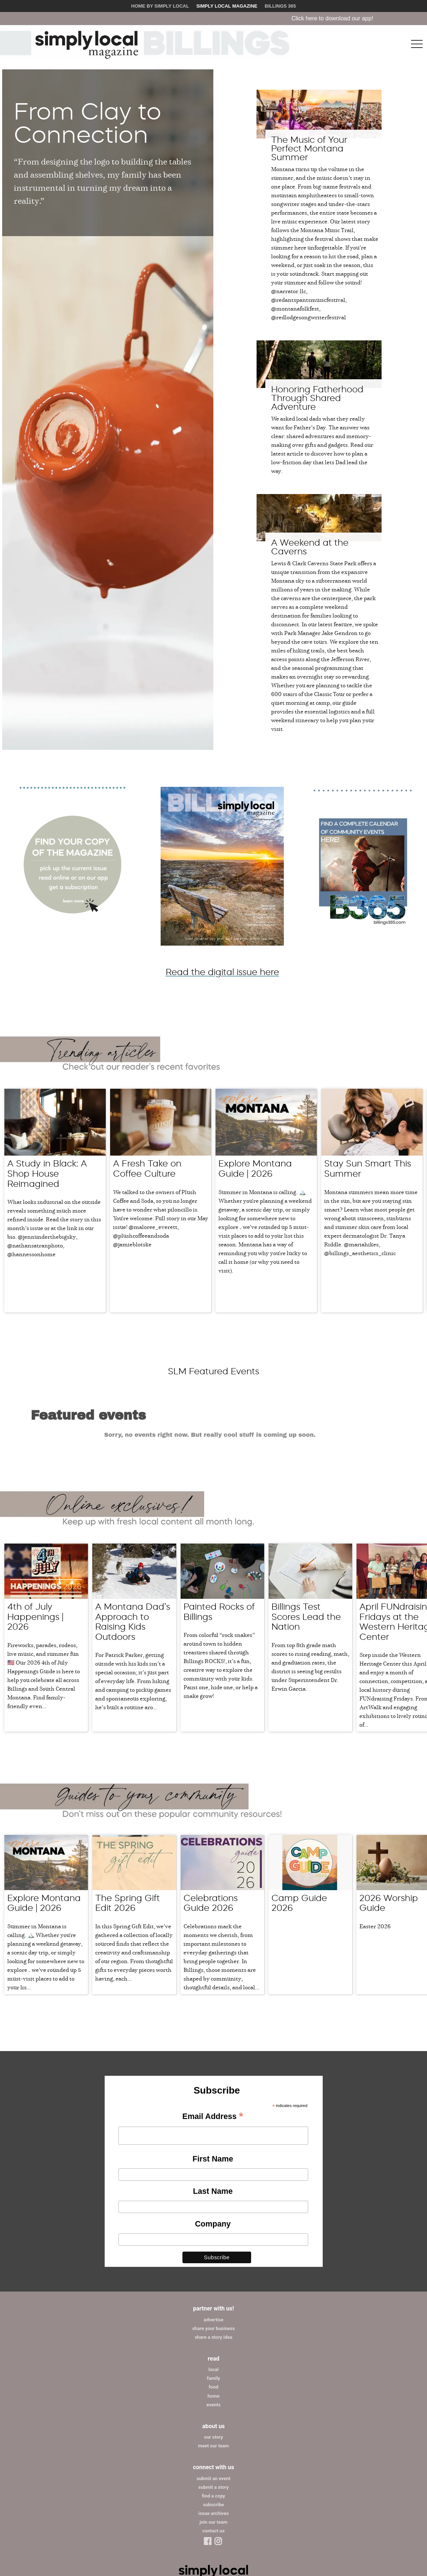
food (213, 2308)
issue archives (213, 2434)
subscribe (213, 2426)
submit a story (213, 2408)
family (213, 2299)
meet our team (213, 2367)
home (213, 2317)
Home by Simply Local (160, 6)
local (214, 2290)
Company (212, 2145)
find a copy (213, 2417)
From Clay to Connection (87, 123)
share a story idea (214, 2258)
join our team (213, 2443)
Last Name (213, 2112)
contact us (213, 2452)
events (213, 2325)
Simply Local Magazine (226, 6)
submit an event (213, 2399)
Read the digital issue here (222, 972)
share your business (213, 2249)
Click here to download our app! (363, 18)
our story (213, 2358)
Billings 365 (280, 6)
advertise (213, 2240)
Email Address (212, 2038)
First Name (213, 2079)
